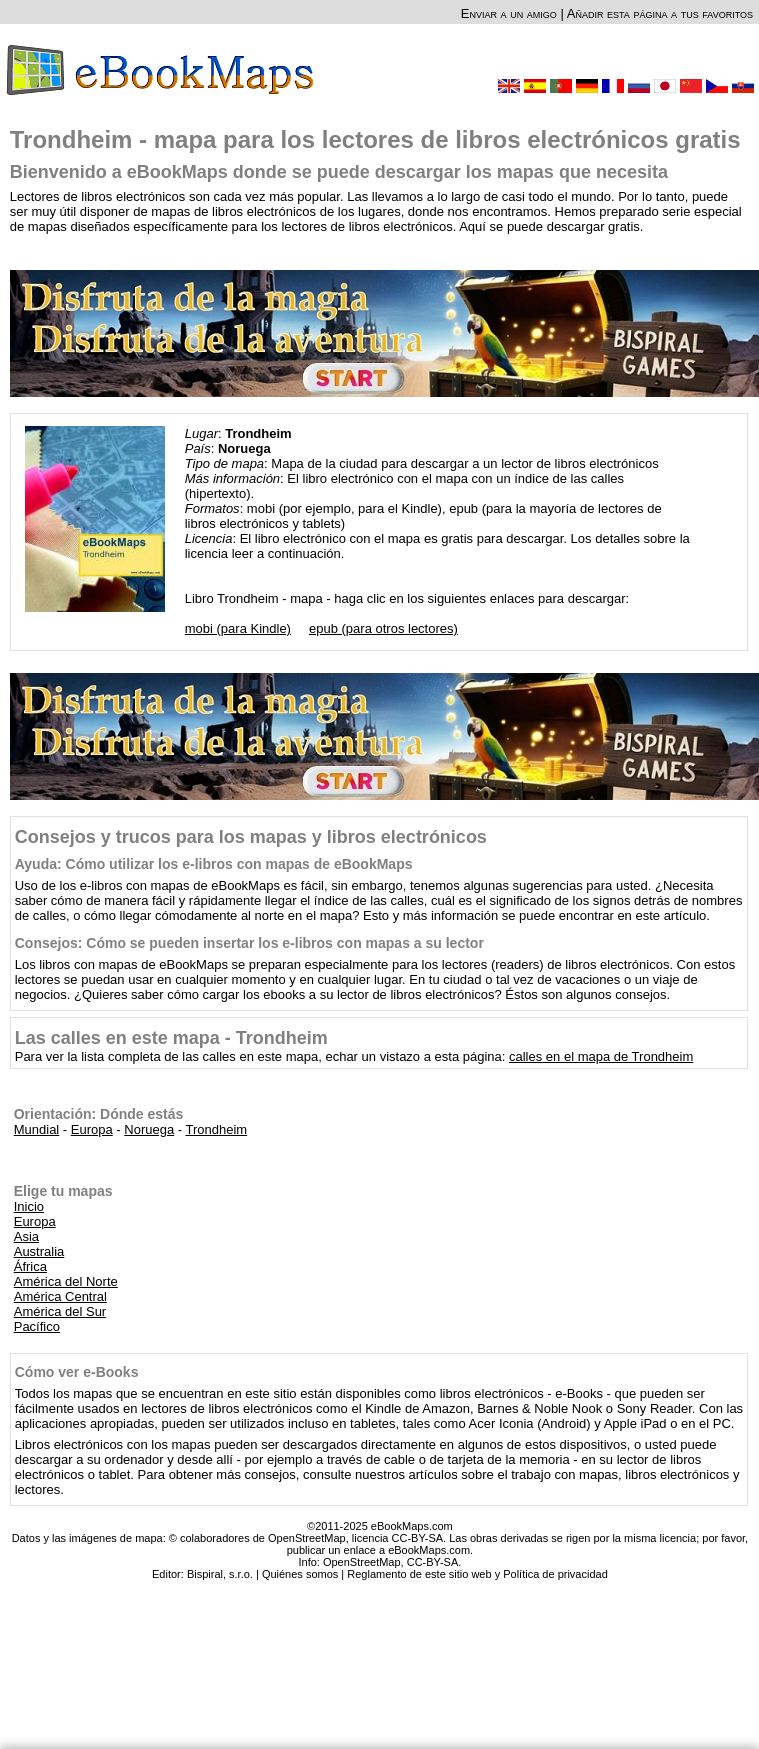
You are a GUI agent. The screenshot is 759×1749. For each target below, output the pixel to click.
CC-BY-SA (433, 1562)
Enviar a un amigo (509, 13)
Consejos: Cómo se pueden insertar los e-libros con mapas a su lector (249, 943)
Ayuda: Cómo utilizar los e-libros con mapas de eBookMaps (214, 864)
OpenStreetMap (362, 1562)
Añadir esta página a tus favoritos (660, 13)
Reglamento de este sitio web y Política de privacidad (477, 1574)
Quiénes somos (300, 1574)
